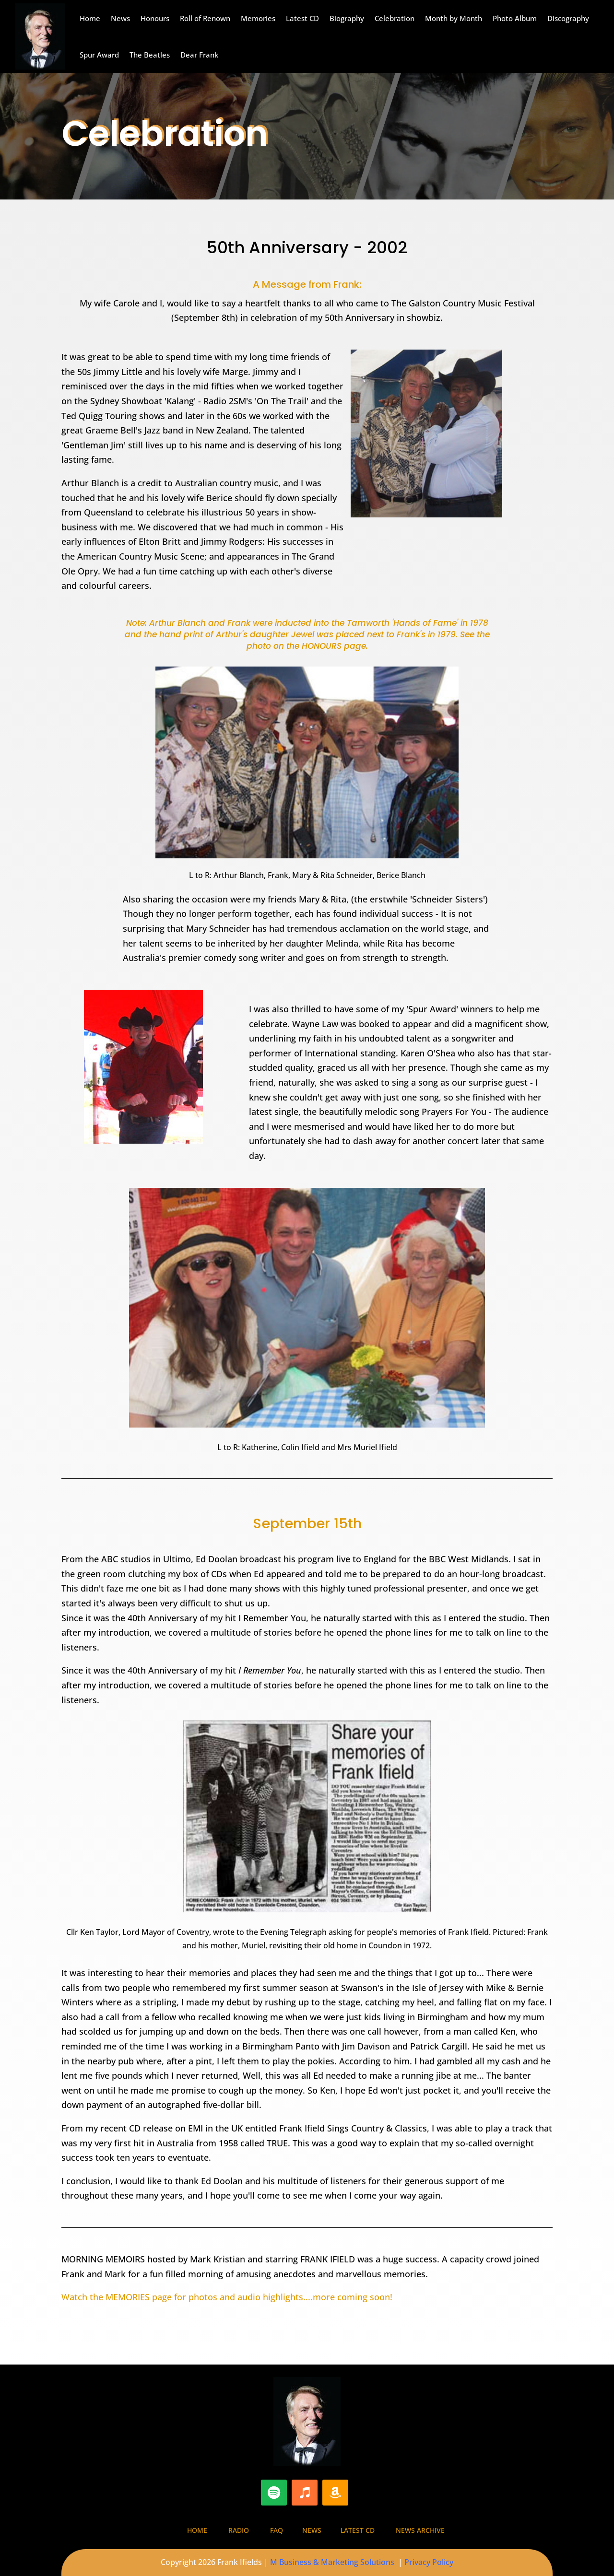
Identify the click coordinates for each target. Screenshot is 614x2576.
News (120, 18)
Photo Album (515, 18)
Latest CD (302, 18)
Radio (238, 2530)
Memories (258, 18)
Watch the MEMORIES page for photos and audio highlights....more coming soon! (226, 2297)
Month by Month (453, 18)
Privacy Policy (428, 2562)
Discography (568, 18)
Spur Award (99, 54)
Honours (155, 18)
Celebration (394, 18)
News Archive (420, 2530)
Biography (347, 18)
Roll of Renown (205, 18)
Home (90, 18)
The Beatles (150, 54)
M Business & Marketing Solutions (332, 2562)
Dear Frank (199, 54)
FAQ (276, 2530)
